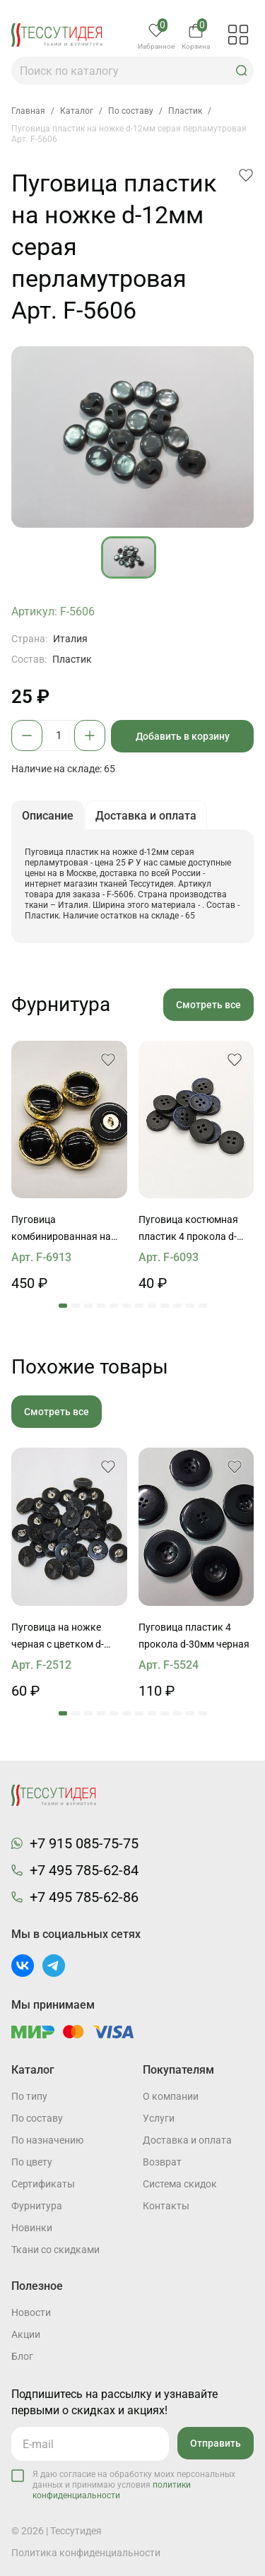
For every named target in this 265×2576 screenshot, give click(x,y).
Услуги (159, 2118)
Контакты (166, 2205)
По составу (37, 2118)
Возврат (162, 2162)
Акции (25, 2334)
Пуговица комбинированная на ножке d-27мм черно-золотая (61, 1229)
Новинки (31, 2227)
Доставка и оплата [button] (145, 815)
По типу (29, 2096)
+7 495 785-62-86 (84, 1897)
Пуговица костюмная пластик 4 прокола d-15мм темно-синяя (188, 1229)
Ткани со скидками (55, 2249)
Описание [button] (47, 815)
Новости (31, 2312)
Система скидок (180, 2184)
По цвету (31, 2162)
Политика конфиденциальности (85, 2552)
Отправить (215, 2443)
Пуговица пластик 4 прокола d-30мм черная (194, 1635)
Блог (22, 2356)
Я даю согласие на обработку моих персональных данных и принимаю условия (134, 2484)
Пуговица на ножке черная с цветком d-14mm (57, 1637)
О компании (171, 2096)
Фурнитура (36, 2205)
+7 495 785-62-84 (84, 1870)
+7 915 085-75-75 (84, 1843)
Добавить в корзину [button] (183, 736)
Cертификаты (43, 2184)
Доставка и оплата (187, 2140)
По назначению (47, 2140)
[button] (241, 70)
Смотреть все (208, 1004)
